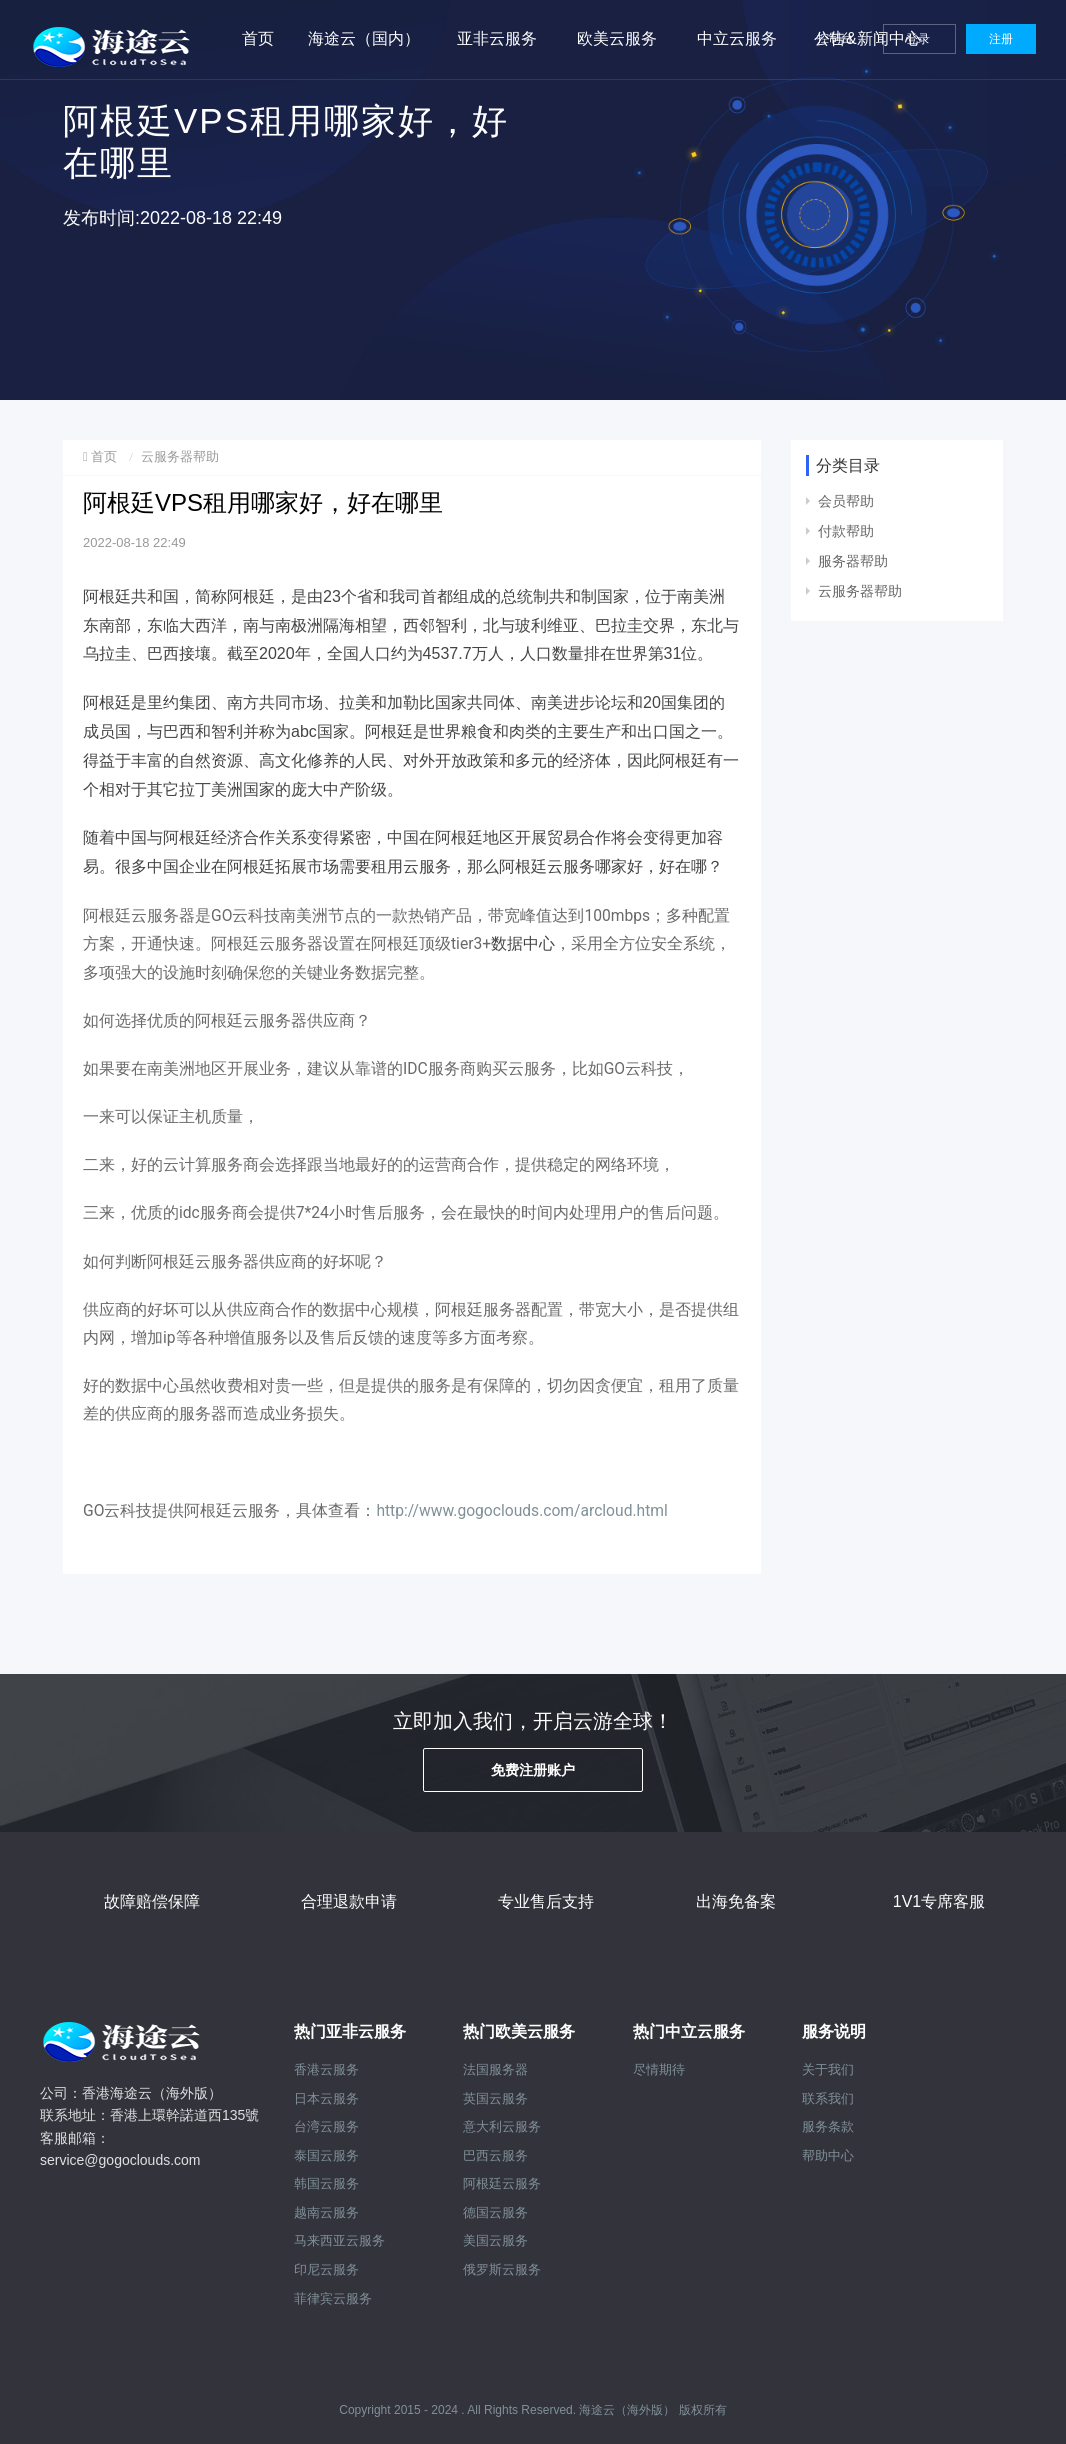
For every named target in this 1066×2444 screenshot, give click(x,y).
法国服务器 (495, 2069)
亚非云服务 (497, 38)
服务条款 (828, 2126)
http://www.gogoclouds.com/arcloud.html (521, 1510)
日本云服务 (326, 2098)
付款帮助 (846, 531)
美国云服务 (495, 2240)
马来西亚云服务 (339, 2240)
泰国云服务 (326, 2155)
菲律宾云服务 (333, 2298)
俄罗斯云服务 (502, 2269)
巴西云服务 (495, 2155)
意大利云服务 (502, 2126)
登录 (919, 39)
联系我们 (828, 2098)
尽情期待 (659, 2069)
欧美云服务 (617, 38)
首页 (258, 38)
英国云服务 (495, 2098)
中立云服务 (737, 38)
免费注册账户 (533, 1770)
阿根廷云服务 (502, 2183)
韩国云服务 (326, 2183)
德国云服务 (495, 2212)
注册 (1001, 39)
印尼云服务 (326, 2269)
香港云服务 (326, 2069)
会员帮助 (846, 501)
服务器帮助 (853, 561)
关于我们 (828, 2069)
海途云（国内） (364, 38)
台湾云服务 (326, 2126)
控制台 (836, 38)
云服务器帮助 (180, 456)
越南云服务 (326, 2212)
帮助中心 (828, 2155)
